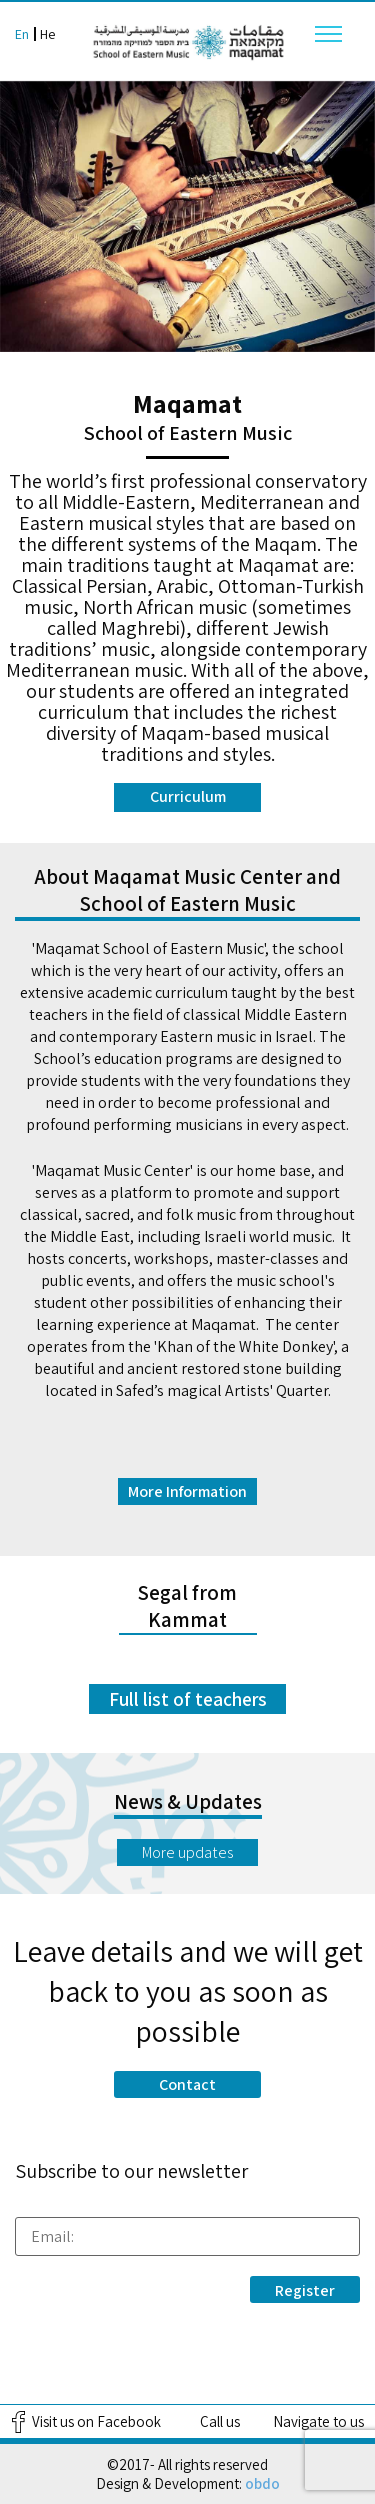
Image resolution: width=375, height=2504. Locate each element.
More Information (187, 1491)
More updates (187, 1852)
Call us (220, 2421)
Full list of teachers (188, 1699)
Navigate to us (318, 2421)
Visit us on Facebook (96, 2421)
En (22, 34)
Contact (187, 2084)
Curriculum (188, 796)
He (47, 34)
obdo (262, 2483)
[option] (187, 216)
